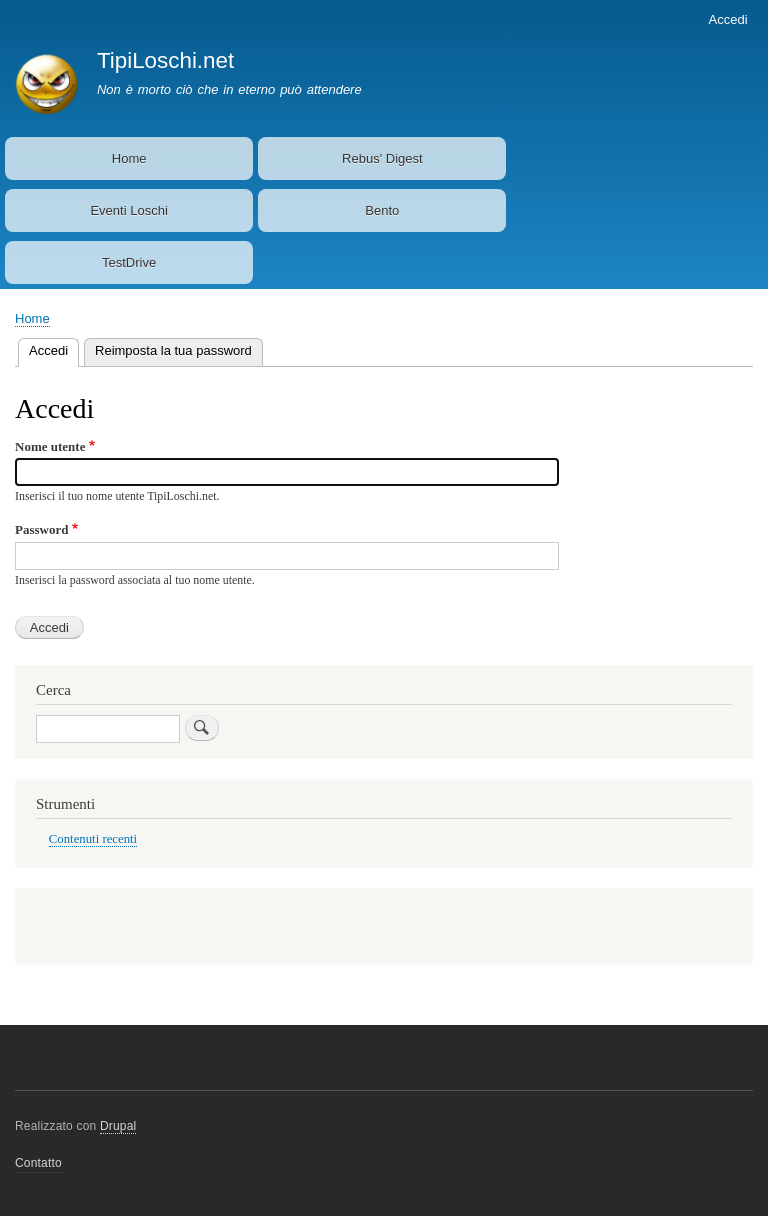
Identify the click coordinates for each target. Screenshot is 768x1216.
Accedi (728, 19)
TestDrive (129, 262)
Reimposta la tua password (173, 350)
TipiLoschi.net (165, 60)
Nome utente (50, 446)
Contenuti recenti (93, 839)
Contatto (38, 1163)
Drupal (118, 1126)
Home (129, 158)
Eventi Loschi (128, 210)
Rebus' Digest (382, 158)
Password (41, 529)
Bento (382, 210)
